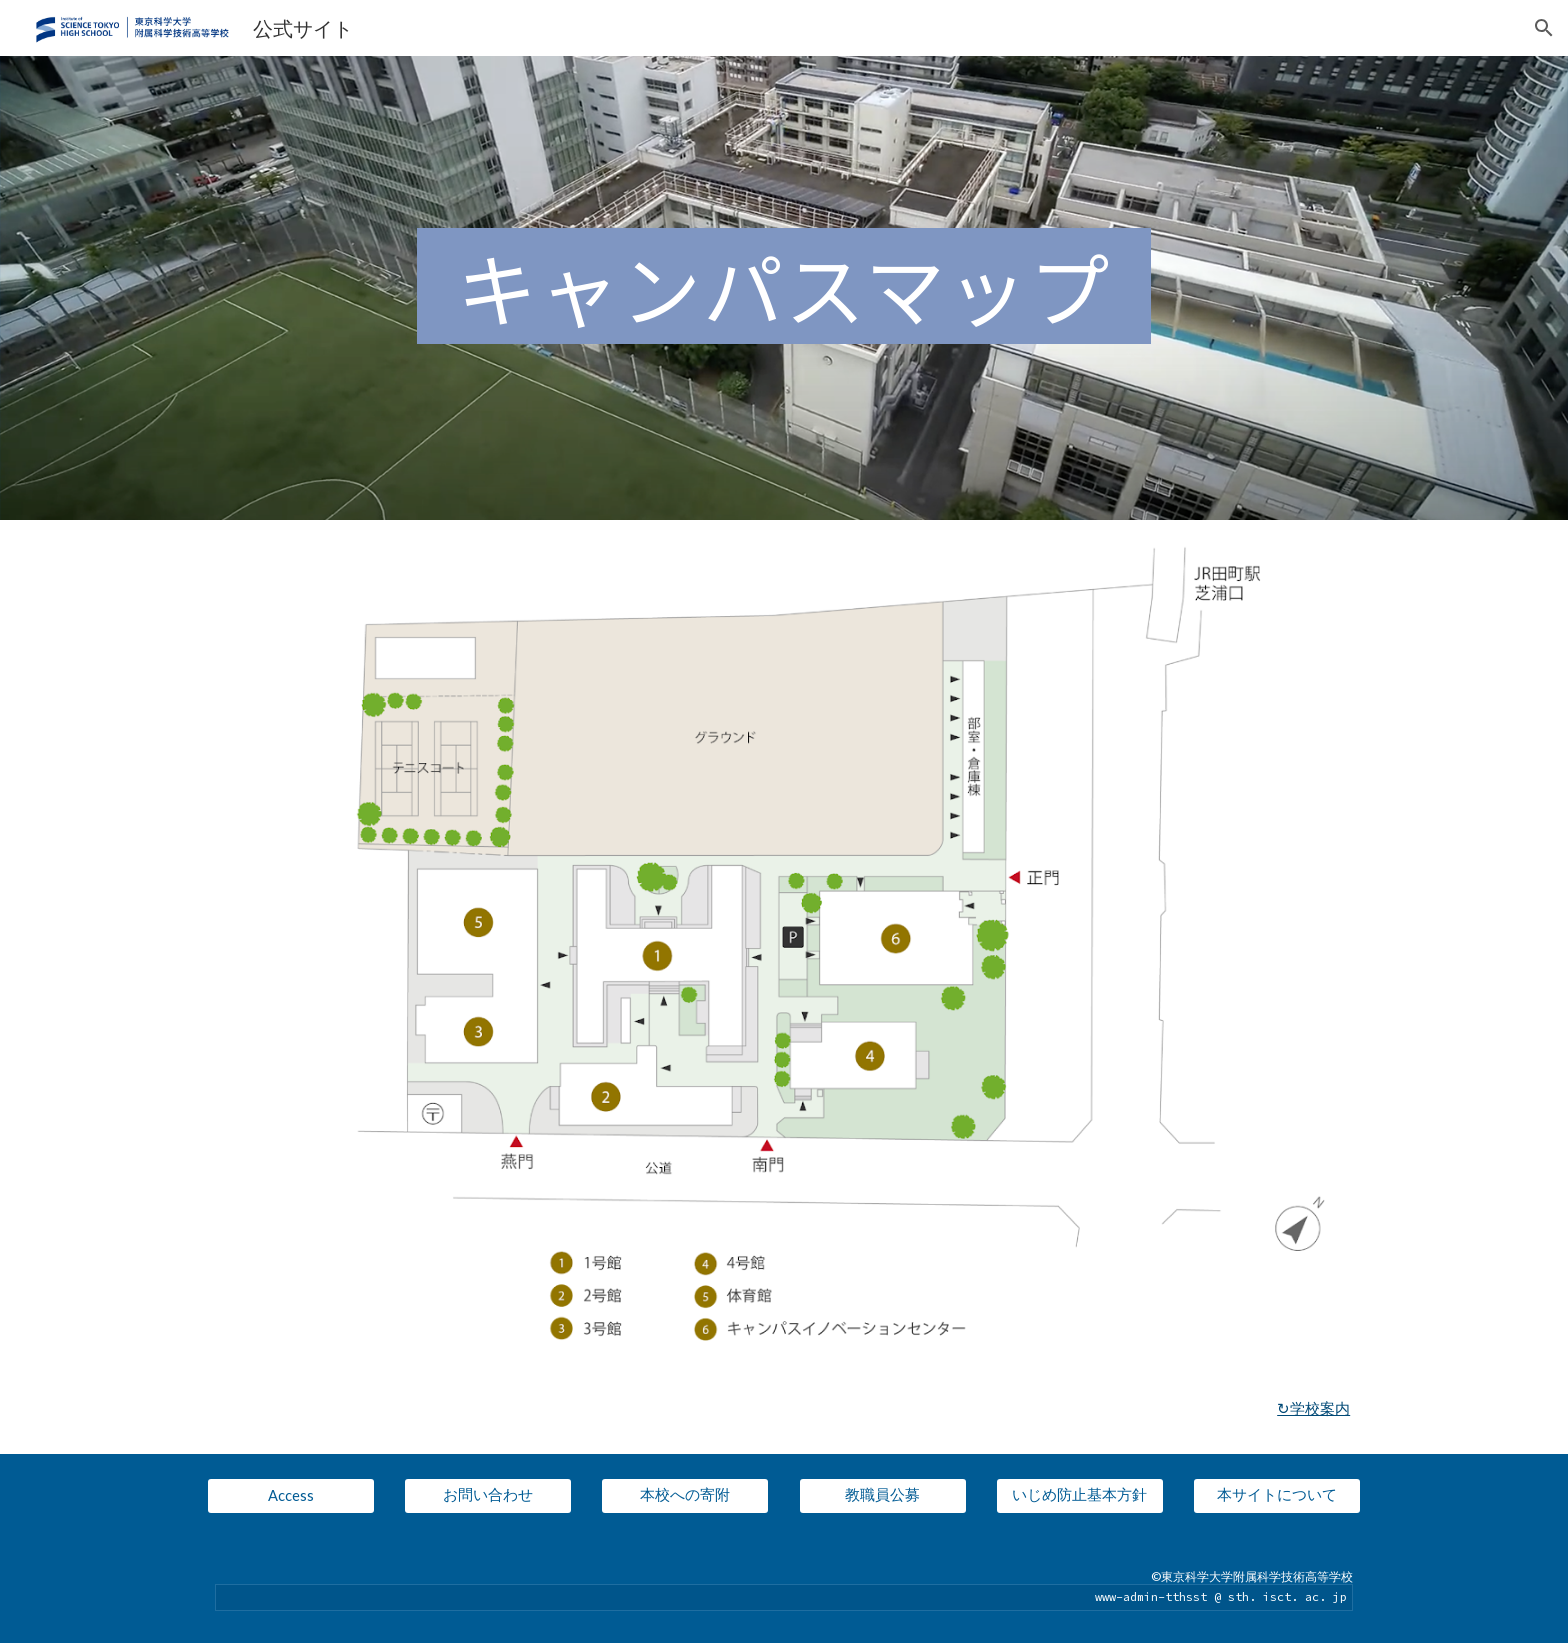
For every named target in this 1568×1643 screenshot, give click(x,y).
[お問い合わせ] (488, 1496)
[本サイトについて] (1277, 1496)
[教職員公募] (883, 1496)
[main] (784, 288)
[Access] (291, 1496)
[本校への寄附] (685, 1496)
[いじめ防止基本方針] (1080, 1496)
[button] (1544, 28)
